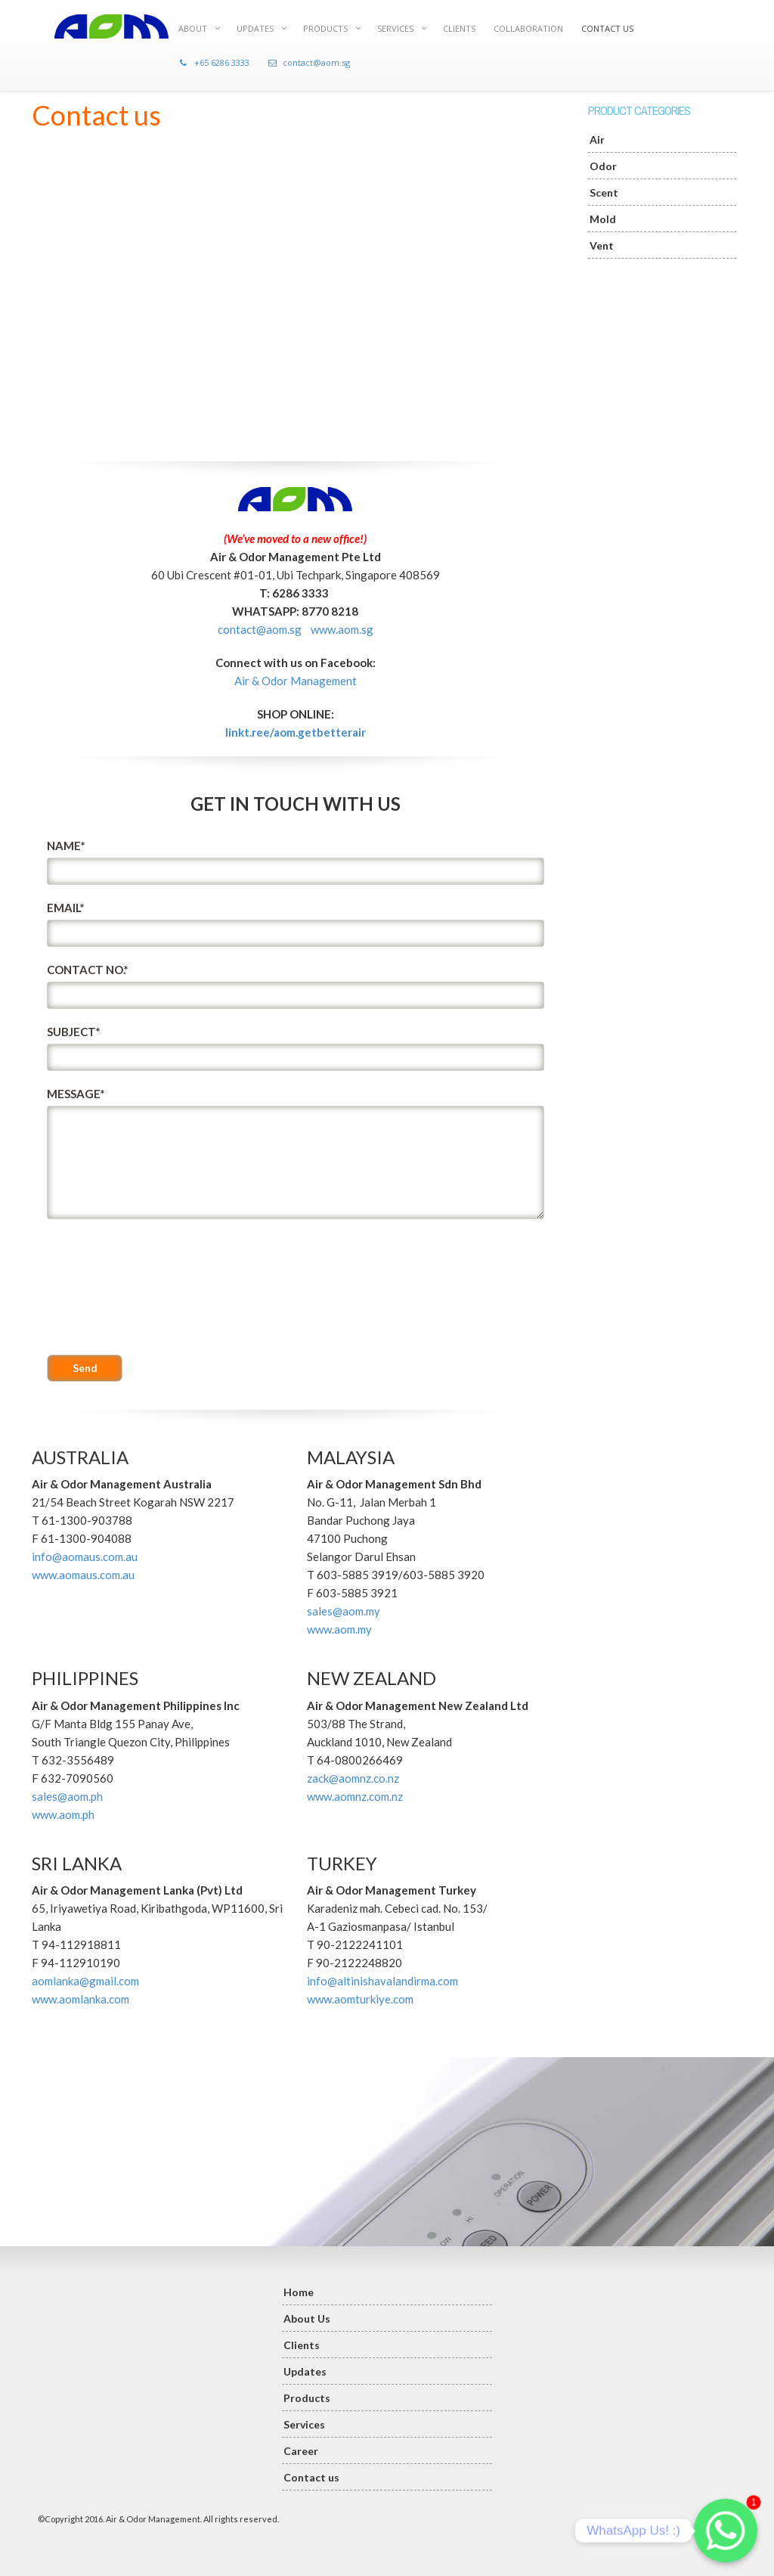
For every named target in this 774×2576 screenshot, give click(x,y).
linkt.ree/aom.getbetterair (295, 732)
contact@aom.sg (260, 629)
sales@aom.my (343, 1611)
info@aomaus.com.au (85, 1556)
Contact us (311, 2477)
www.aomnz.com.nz (355, 1796)
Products (306, 2397)
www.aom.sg (342, 629)
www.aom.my (339, 1629)
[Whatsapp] (725, 2530)
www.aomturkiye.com (360, 1999)
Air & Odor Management (295, 680)
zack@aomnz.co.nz (353, 1778)
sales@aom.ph (67, 1796)
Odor (603, 166)
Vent (602, 245)
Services (304, 2424)
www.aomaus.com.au (83, 1574)
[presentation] (109, 1287)
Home (298, 2292)
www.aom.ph (63, 1814)
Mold (603, 219)
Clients (301, 2345)
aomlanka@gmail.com (85, 1981)
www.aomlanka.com (80, 1999)
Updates (305, 2371)
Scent (604, 192)
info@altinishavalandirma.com (382, 1981)
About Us (306, 2318)
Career (300, 2450)
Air (597, 139)
